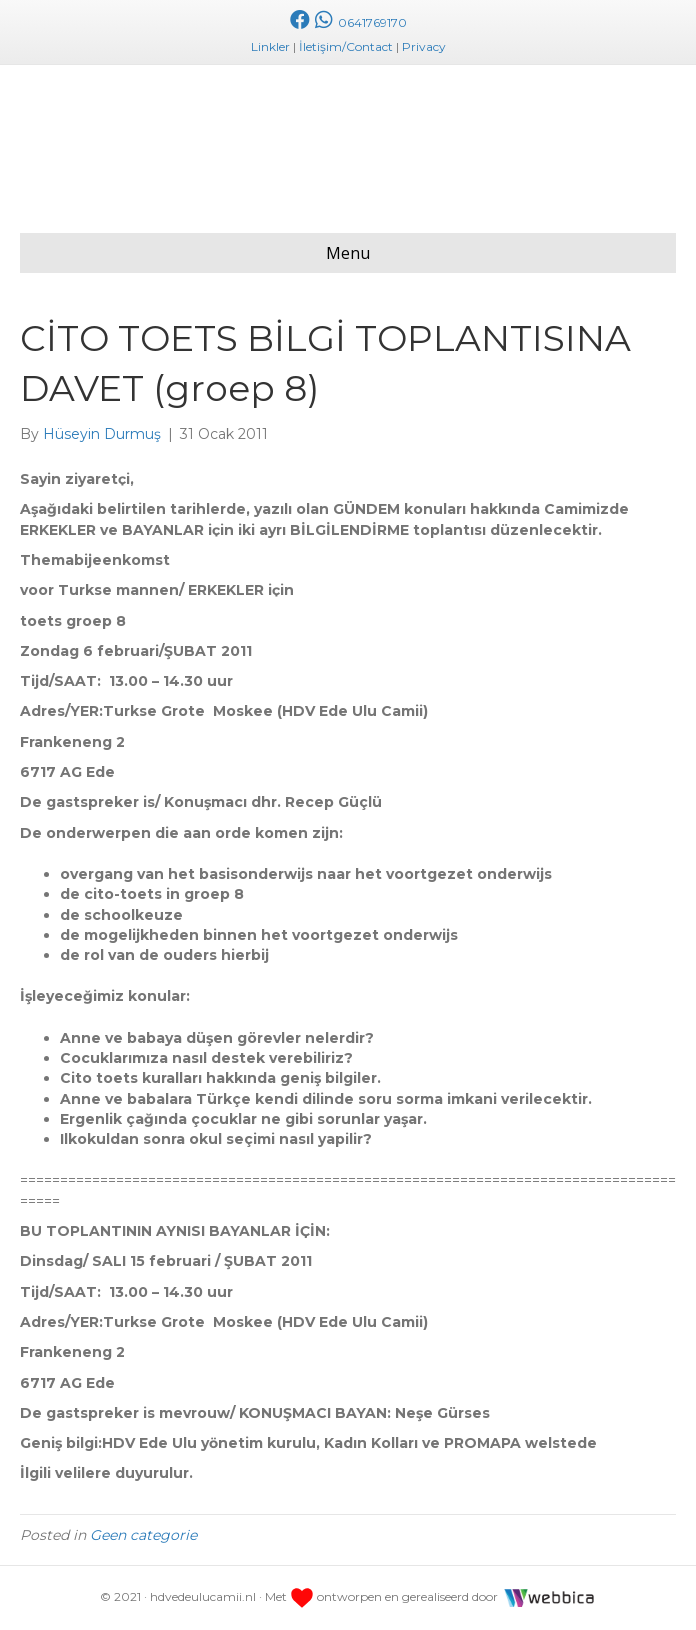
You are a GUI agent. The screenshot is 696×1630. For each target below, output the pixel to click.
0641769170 (358, 22)
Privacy (424, 46)
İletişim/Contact (346, 46)
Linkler (270, 46)
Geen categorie (143, 1535)
